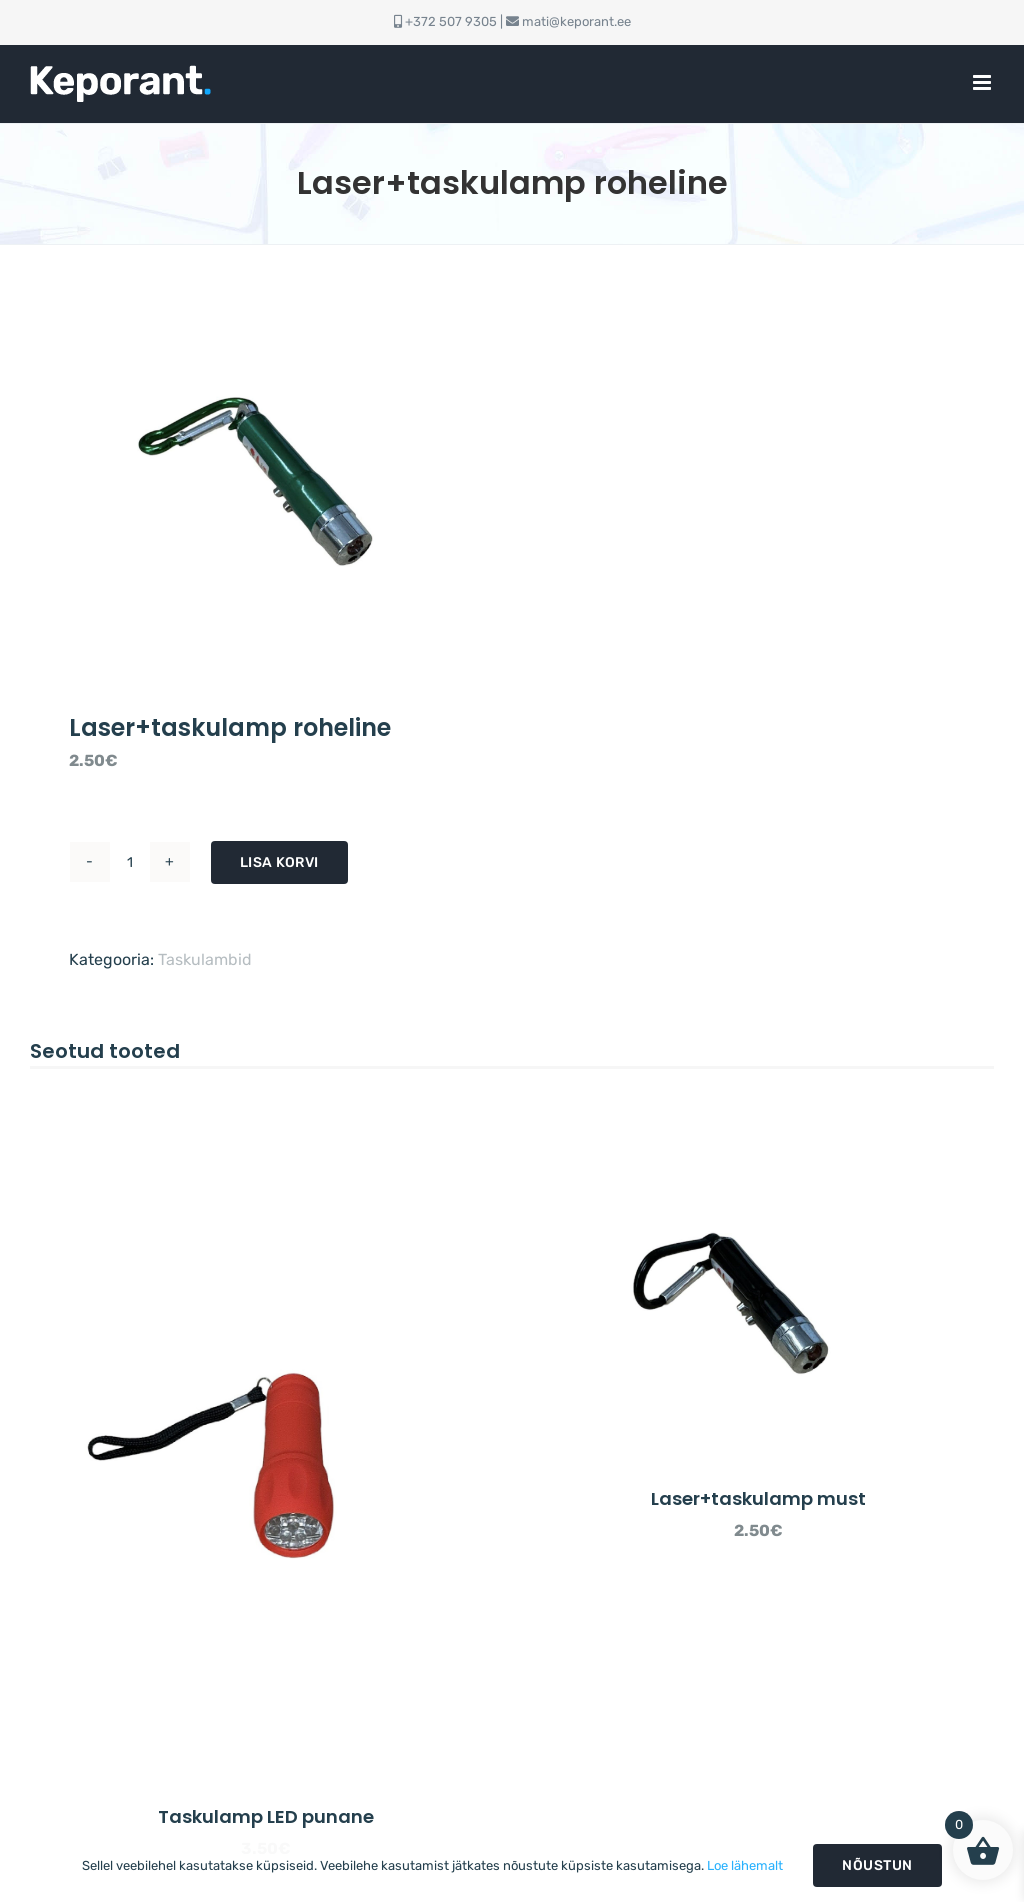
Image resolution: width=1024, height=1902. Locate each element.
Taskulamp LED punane (266, 1816)
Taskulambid (205, 959)
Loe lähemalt (745, 1865)
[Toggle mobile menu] (983, 82)
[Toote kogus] (130, 862)
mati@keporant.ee (576, 21)
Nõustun (877, 1865)
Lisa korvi (279, 862)
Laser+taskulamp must (758, 1498)
